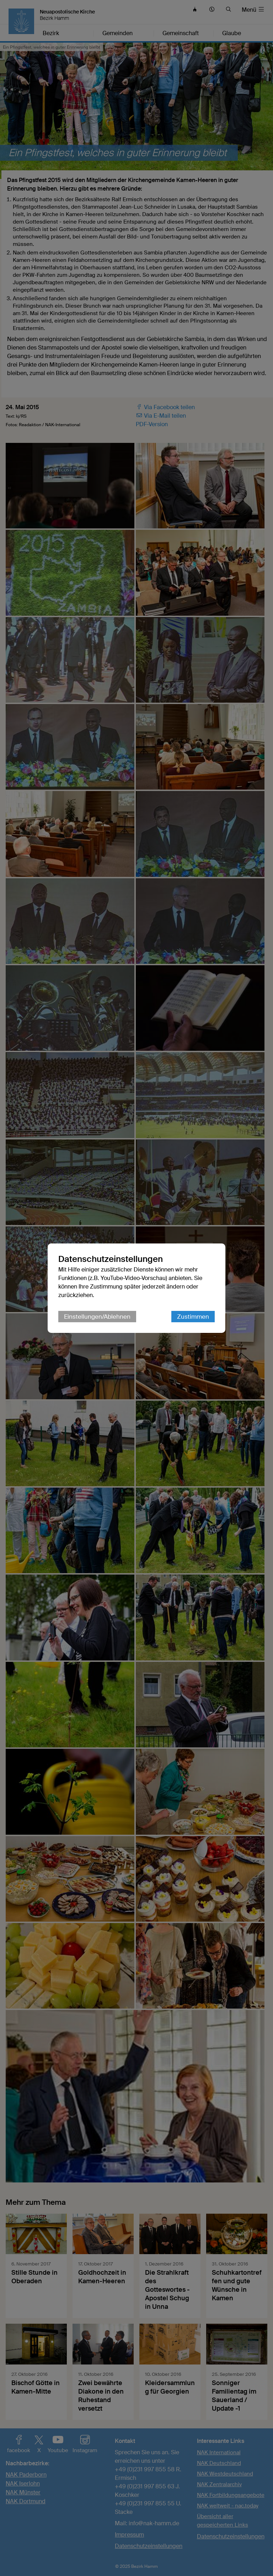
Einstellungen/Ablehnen (97, 1316)
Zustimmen (193, 1316)
